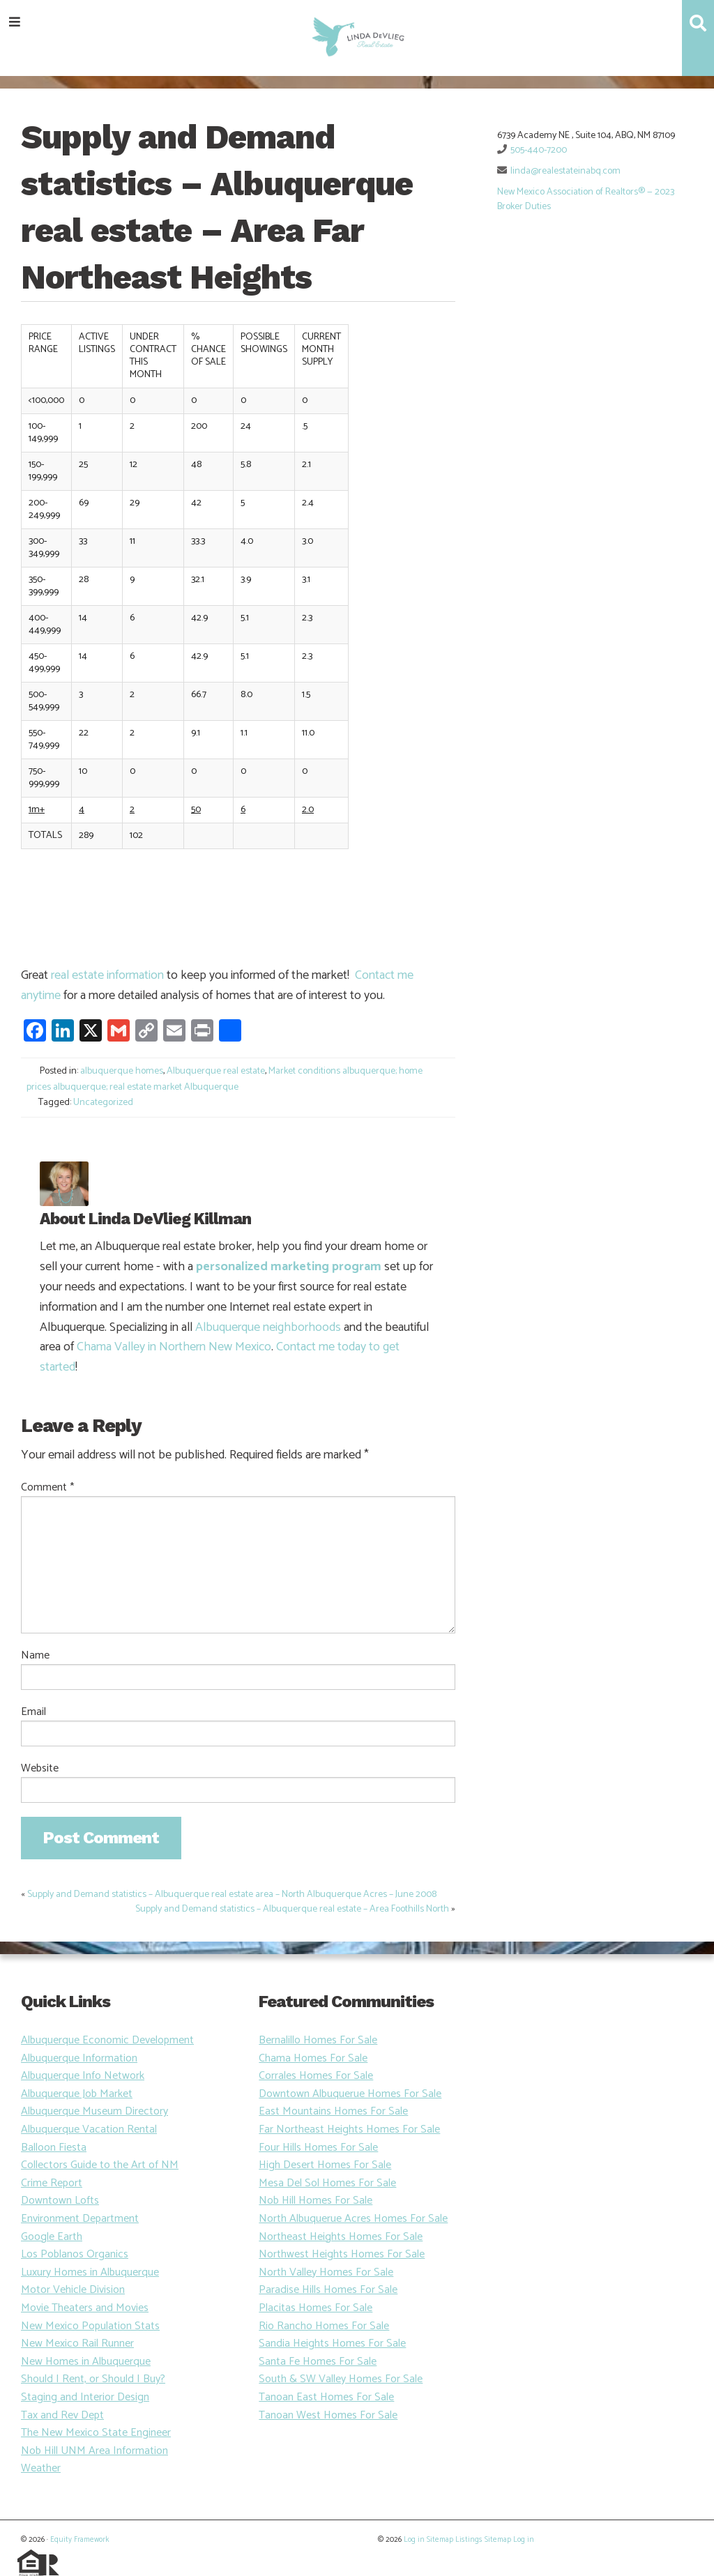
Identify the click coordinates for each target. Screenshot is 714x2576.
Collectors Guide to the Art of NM (99, 2165)
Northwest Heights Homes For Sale (342, 2254)
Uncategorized (103, 1103)
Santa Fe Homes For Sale (318, 2361)
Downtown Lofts (60, 2200)
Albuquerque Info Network (82, 2075)
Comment (47, 1487)
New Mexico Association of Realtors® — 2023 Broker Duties (585, 199)
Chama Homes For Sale (313, 2058)
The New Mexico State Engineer (96, 2432)
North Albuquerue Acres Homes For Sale (353, 2218)
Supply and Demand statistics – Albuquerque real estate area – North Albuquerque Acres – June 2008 (231, 1895)
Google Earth (51, 2236)
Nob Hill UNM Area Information (94, 2450)
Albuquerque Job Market (76, 2094)
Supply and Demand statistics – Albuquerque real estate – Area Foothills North (292, 1909)
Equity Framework (79, 2539)
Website (40, 1768)
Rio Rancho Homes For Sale (324, 2326)
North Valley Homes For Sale (326, 2272)
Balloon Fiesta (53, 2147)
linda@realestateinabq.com (565, 171)
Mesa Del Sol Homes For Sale (327, 2183)
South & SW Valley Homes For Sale (341, 2379)
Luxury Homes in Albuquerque (90, 2272)
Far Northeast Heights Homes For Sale (349, 2129)
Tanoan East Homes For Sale (326, 2397)
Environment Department (80, 2218)
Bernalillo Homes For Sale (318, 2040)
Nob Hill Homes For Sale (315, 2200)
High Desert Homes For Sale (325, 2165)
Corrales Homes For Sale (316, 2075)
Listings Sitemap (483, 2539)
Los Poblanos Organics (74, 2254)
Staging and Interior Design (85, 2397)
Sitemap (440, 2539)
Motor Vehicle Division (73, 2289)
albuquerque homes (121, 1071)
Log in (414, 2539)
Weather (41, 2468)
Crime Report (51, 2183)
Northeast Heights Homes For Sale (341, 2236)
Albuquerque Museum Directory (94, 2111)
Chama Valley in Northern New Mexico (174, 1346)
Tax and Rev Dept (62, 2415)
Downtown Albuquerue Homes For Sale (350, 2094)
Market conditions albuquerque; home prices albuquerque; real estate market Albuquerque (224, 1079)
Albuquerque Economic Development (107, 2040)
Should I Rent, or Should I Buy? (93, 2379)
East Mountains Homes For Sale (333, 2111)
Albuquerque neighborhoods (268, 1327)
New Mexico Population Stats (90, 2326)
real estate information (107, 975)
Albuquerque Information (79, 2058)
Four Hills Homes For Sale (318, 2147)
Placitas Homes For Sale (315, 2308)
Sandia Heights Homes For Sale (332, 2343)
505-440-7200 (538, 150)
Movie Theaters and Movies (85, 2308)
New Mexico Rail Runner (77, 2343)
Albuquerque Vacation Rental (89, 2129)
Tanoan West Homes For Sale (328, 2415)
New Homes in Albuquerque (86, 2361)
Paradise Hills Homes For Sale (328, 2289)
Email (33, 1712)
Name (35, 1655)
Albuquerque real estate (216, 1071)
